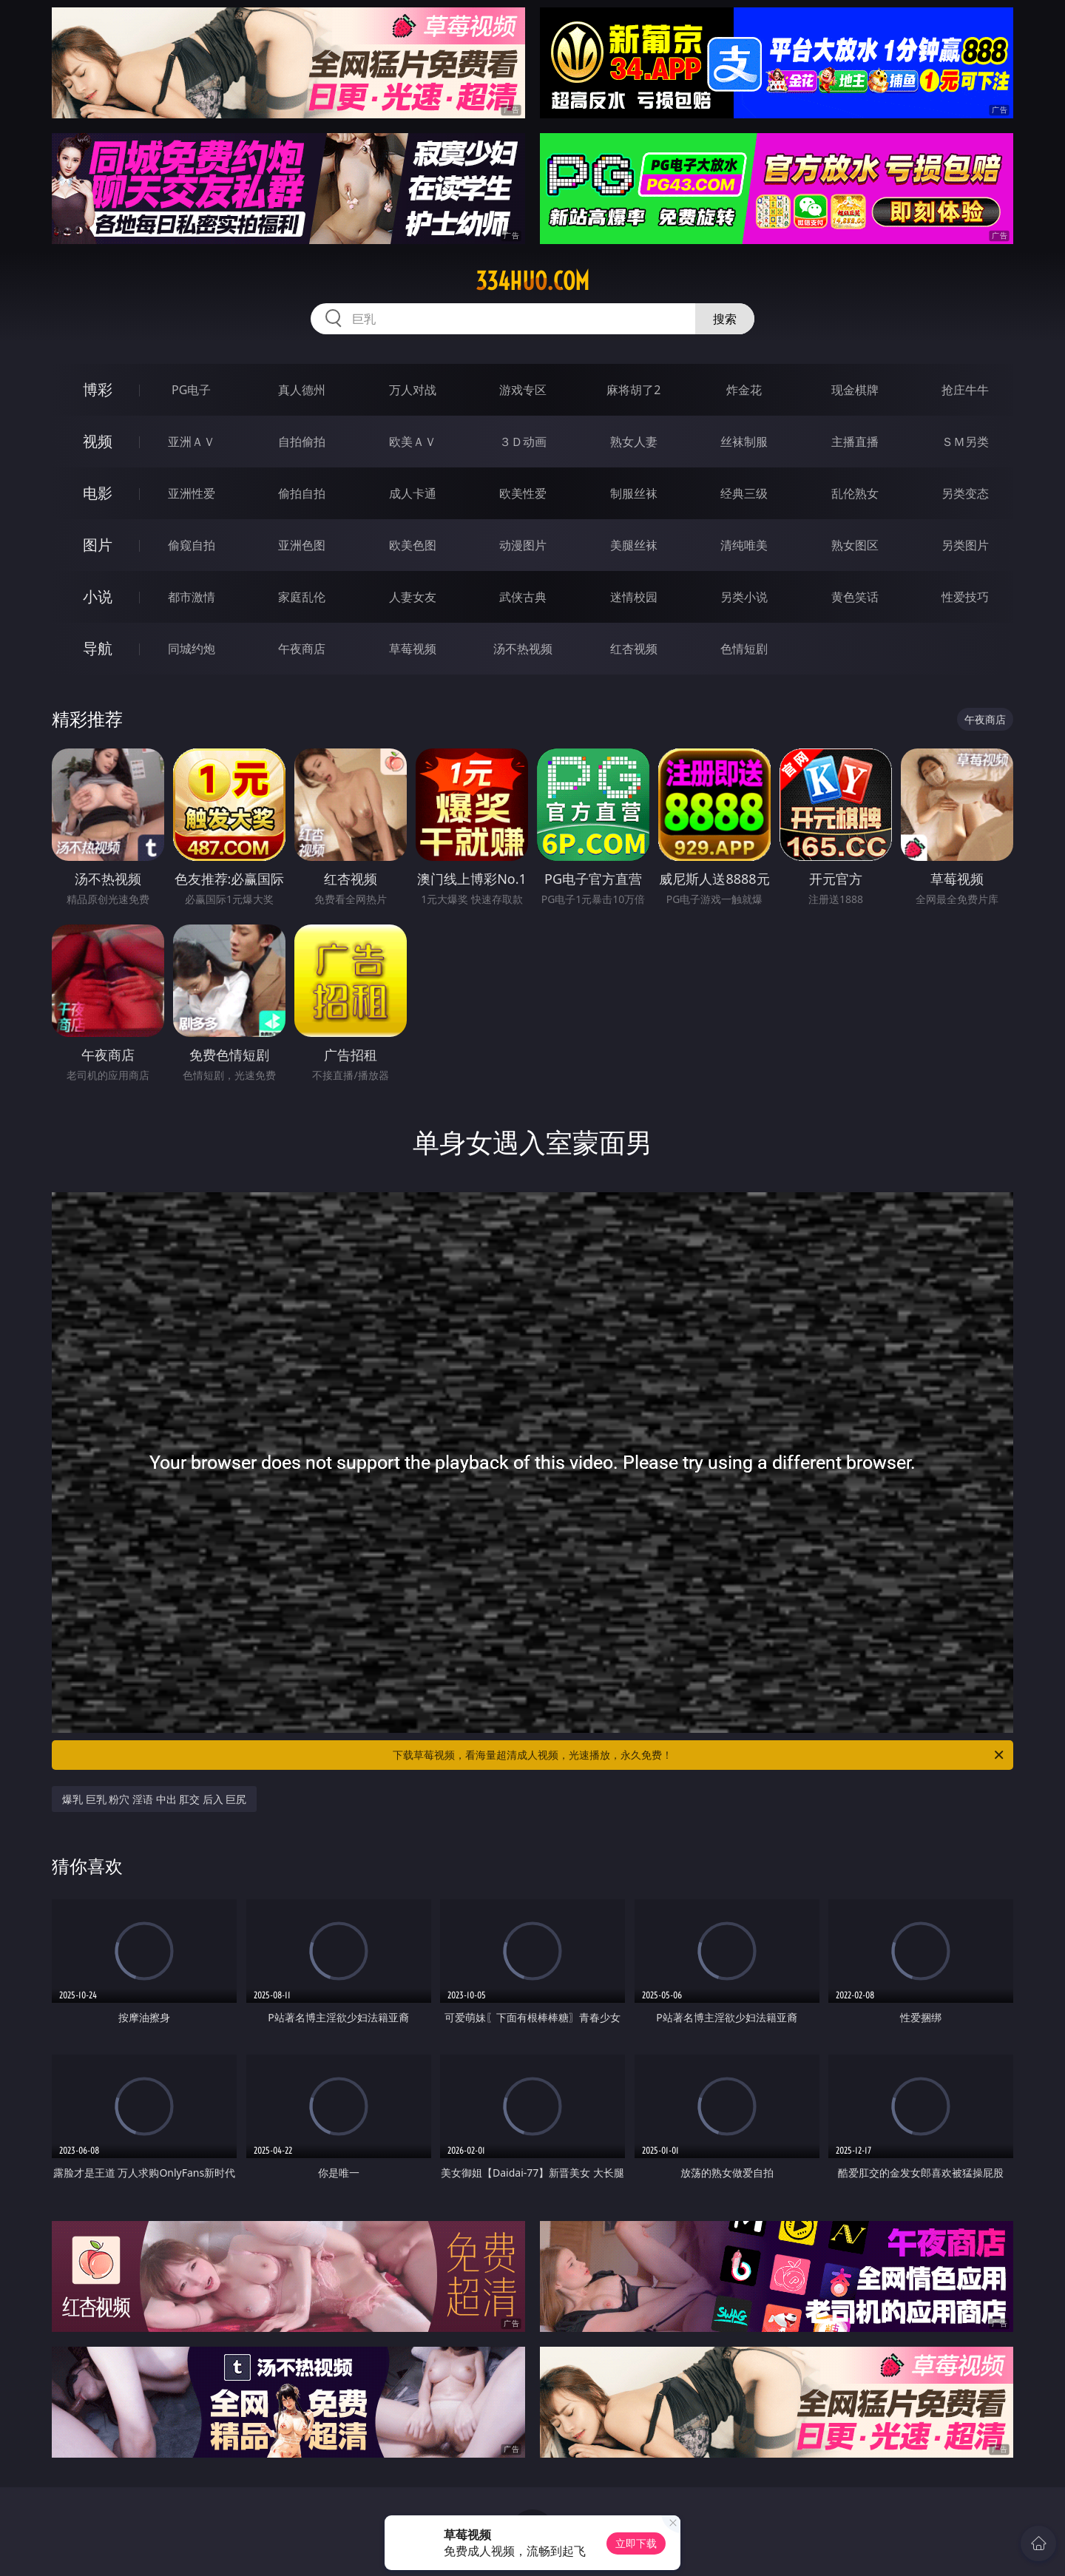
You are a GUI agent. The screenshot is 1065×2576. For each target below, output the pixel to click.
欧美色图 (412, 545)
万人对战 (412, 390)
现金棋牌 (855, 390)
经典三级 (744, 493)
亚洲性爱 (191, 493)
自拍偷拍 (301, 441)
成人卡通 (412, 493)
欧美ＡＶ (412, 441)
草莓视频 (412, 648)
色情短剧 (744, 648)
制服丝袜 (633, 493)
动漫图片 (523, 545)
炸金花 (744, 390)
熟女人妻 (633, 441)
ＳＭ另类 (965, 441)
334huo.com (532, 281)
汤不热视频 (522, 648)
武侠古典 (523, 597)
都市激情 (191, 597)
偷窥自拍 (191, 545)
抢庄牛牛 (965, 390)
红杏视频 (633, 648)
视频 (97, 441)
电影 (97, 493)
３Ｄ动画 (523, 441)
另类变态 (965, 493)
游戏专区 (523, 390)
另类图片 (965, 545)
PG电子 (191, 390)
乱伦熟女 (855, 493)
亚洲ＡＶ (191, 441)
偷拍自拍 (301, 493)
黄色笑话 (855, 597)
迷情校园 (633, 597)
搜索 (725, 319)
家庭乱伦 (301, 597)
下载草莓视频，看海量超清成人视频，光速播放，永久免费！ (699, 1755)
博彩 (97, 389)
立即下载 (636, 2543)
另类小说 (744, 597)
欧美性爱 (523, 493)
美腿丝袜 (633, 545)
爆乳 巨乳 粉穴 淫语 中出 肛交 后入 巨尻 (154, 1799)
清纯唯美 (744, 545)
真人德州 (301, 390)
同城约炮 (191, 648)
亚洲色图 (301, 545)
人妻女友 (412, 597)
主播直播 (855, 441)
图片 (97, 545)
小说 (97, 596)
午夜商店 (301, 648)
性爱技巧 (965, 597)
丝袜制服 (744, 441)
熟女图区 (855, 545)
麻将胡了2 (633, 390)
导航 (97, 648)
